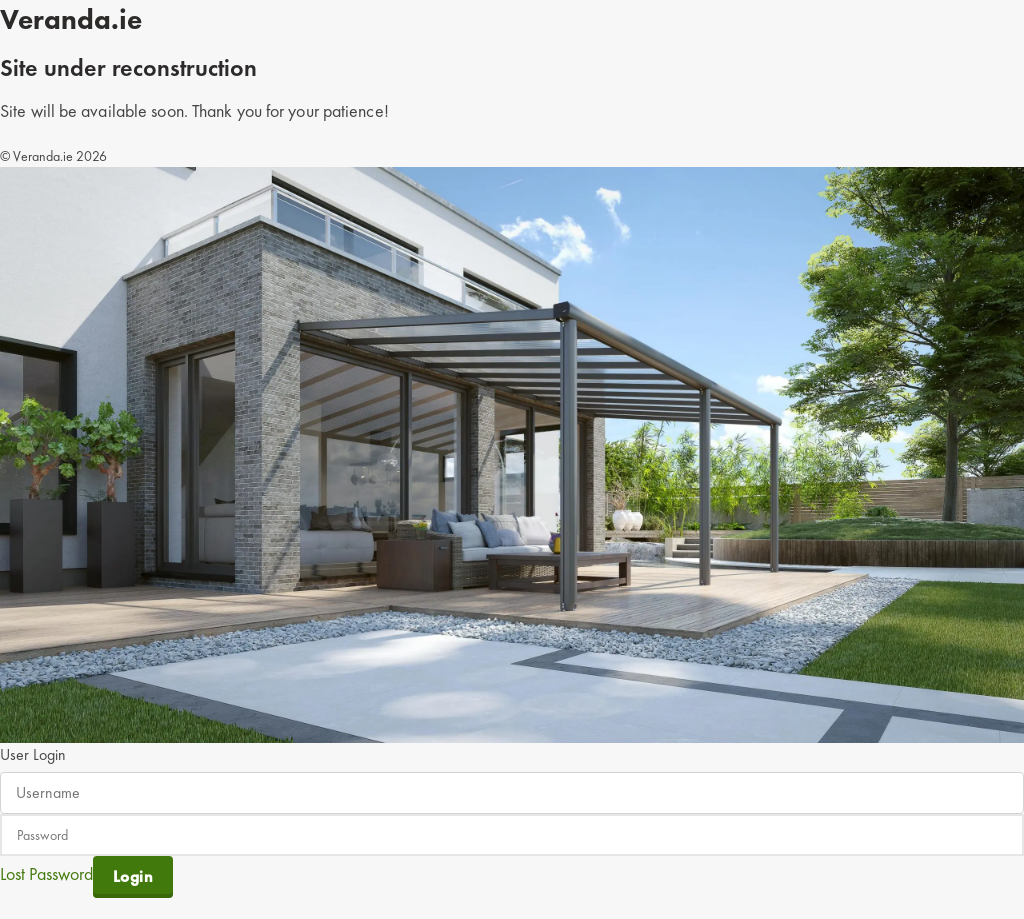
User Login (33, 754)
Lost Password (46, 872)
